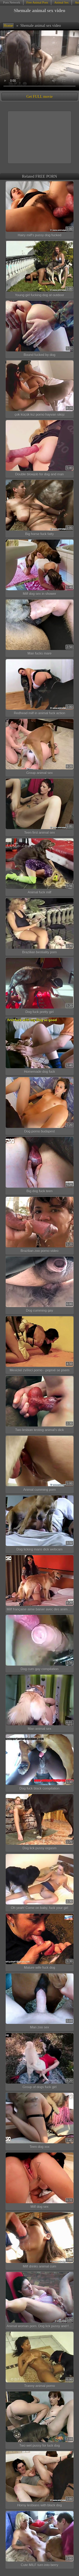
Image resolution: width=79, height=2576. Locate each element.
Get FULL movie (39, 96)
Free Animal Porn (37, 2)
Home (8, 25)
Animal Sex (61, 2)
